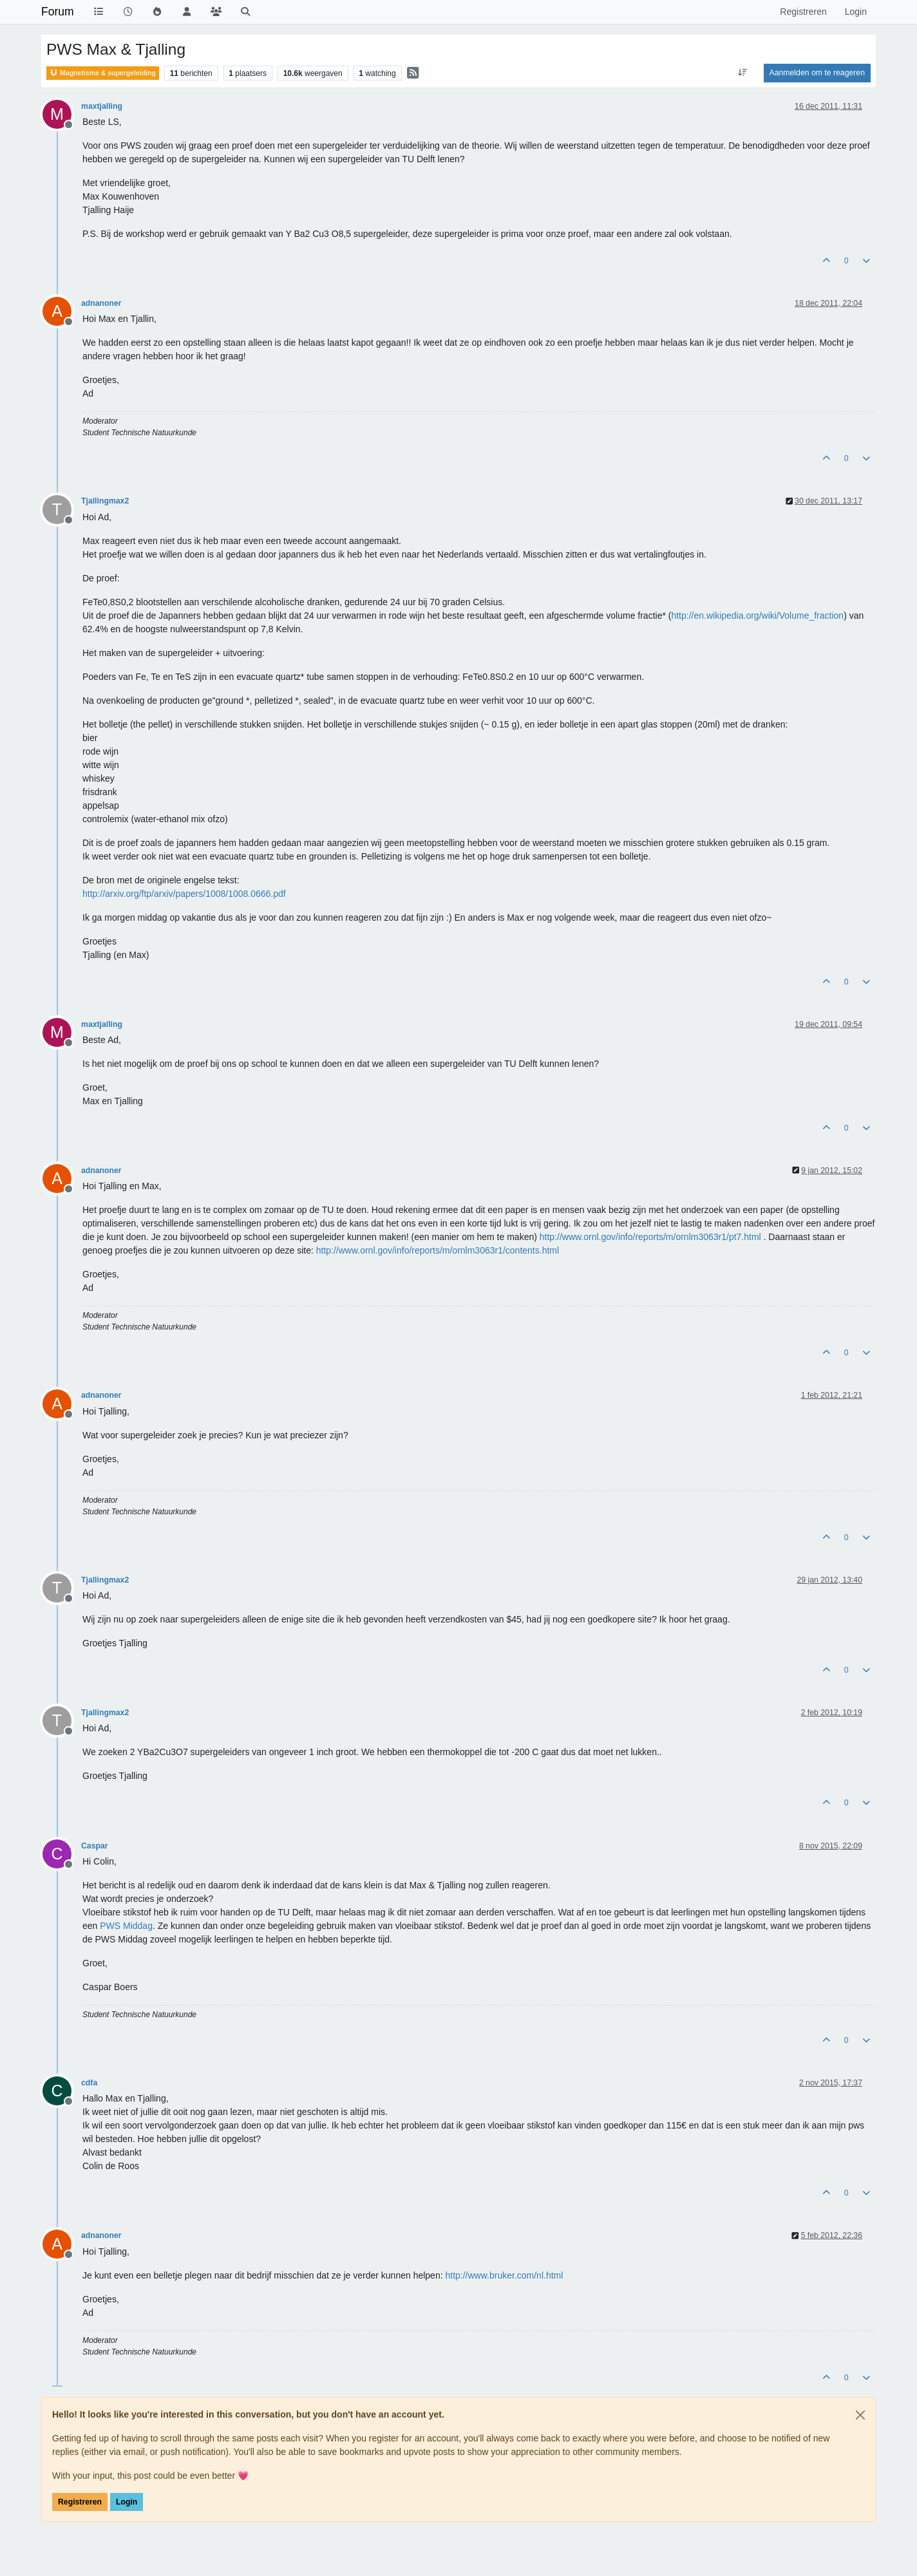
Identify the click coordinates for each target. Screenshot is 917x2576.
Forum (57, 11)
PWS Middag (126, 1926)
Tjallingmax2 (105, 500)
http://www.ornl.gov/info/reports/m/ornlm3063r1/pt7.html (650, 1237)
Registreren (80, 2501)
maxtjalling (101, 106)
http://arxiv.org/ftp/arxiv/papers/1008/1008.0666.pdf (184, 893)
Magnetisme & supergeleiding (103, 73)
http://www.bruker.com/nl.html (504, 2275)
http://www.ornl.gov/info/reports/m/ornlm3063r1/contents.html (437, 1250)
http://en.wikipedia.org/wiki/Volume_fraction (757, 615)
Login (126, 2501)
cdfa (89, 2082)
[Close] (860, 2415)
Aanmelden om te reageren (817, 72)
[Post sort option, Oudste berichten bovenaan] (742, 73)
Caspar (94, 1845)
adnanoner (101, 303)
